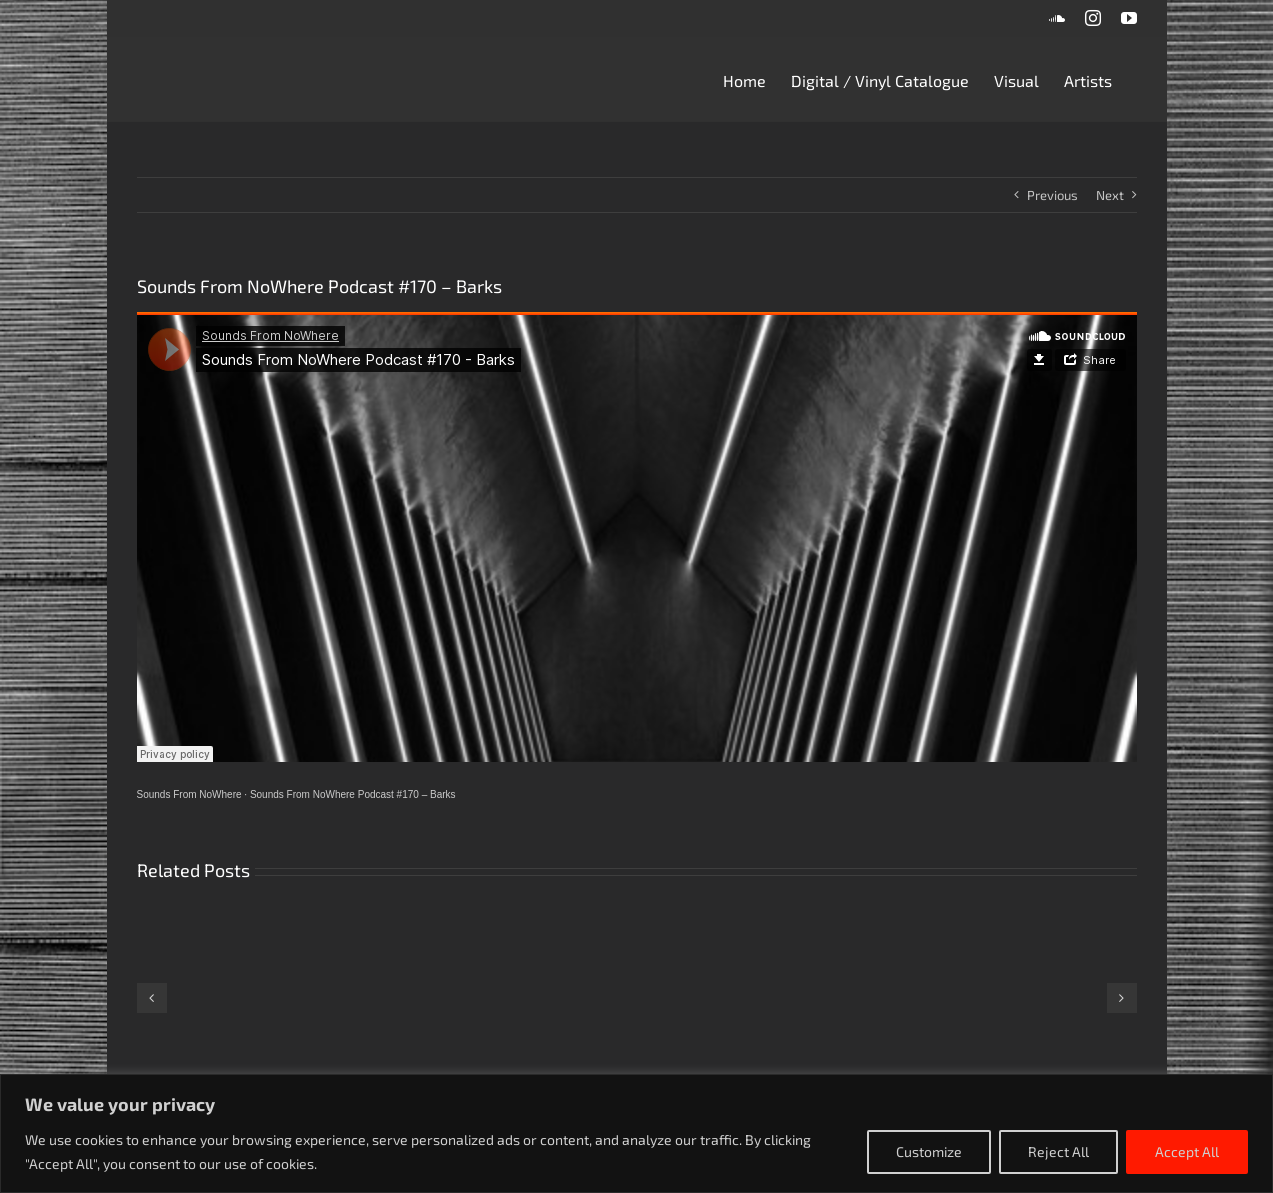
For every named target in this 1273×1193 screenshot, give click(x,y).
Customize (929, 1151)
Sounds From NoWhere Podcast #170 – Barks (353, 794)
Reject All (1058, 1151)
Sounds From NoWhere (189, 794)
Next (1110, 195)
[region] (636, 1133)
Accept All (1187, 1151)
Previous (1052, 195)
